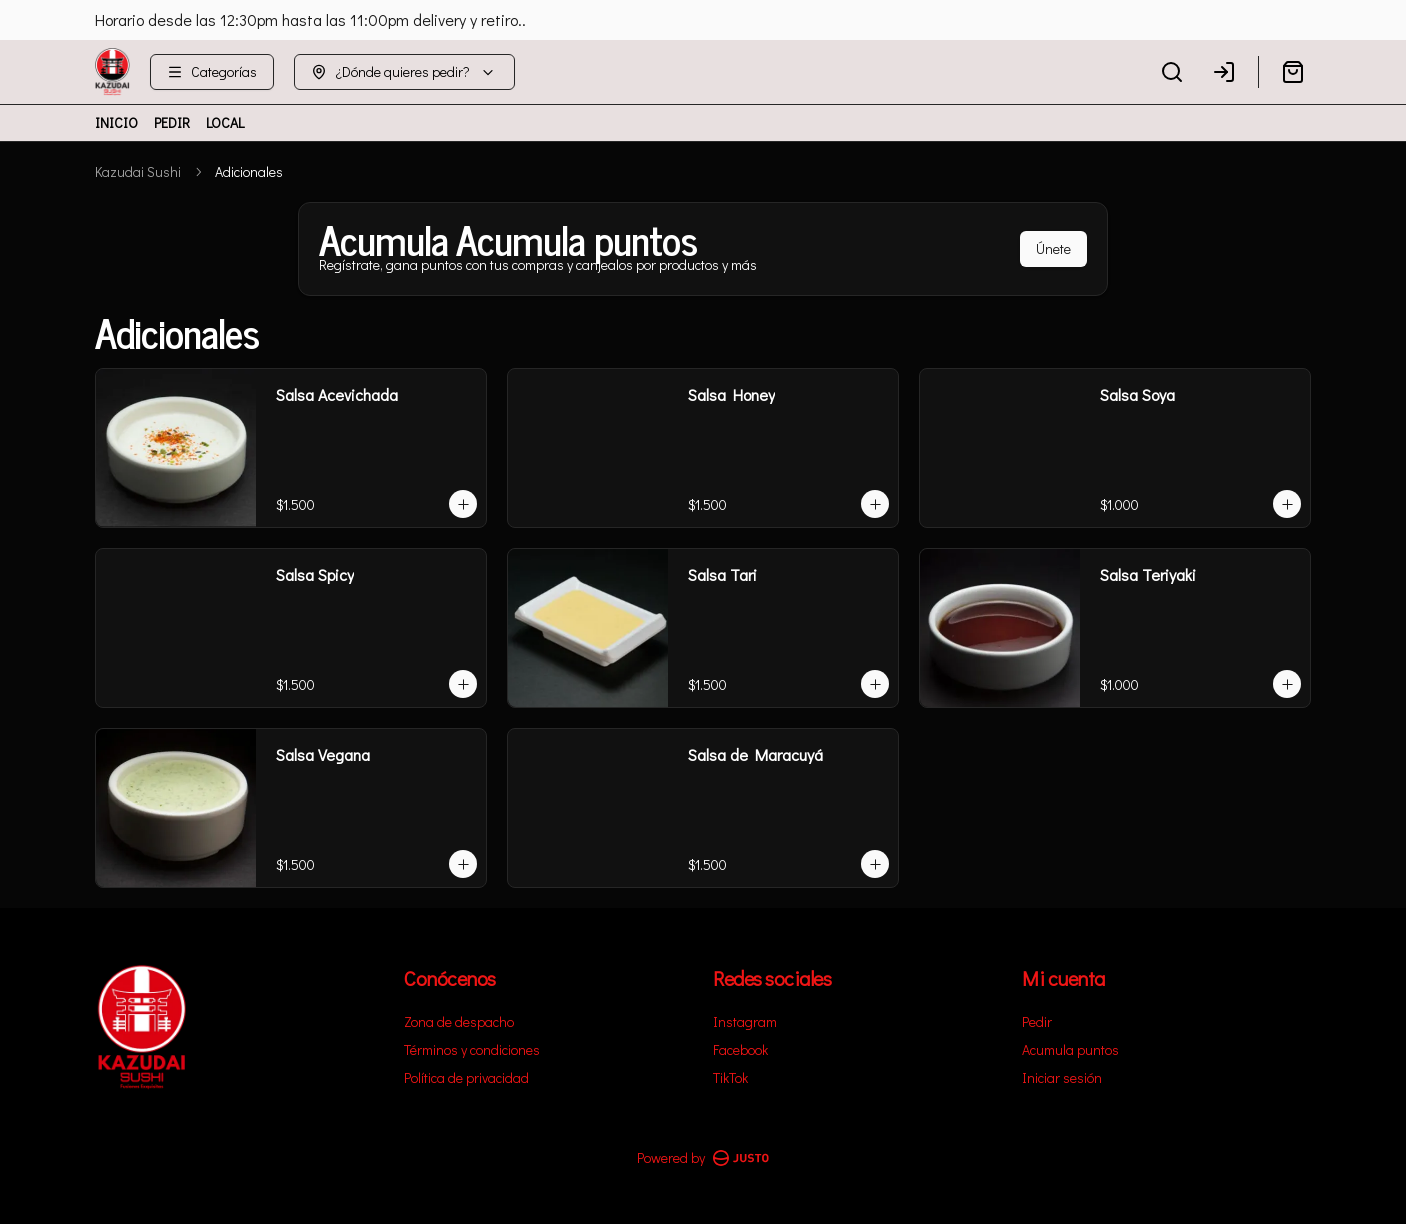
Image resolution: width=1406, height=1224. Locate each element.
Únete (1053, 248)
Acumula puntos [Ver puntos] (1070, 1049)
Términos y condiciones (472, 1049)
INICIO (116, 122)
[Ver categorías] (212, 72)
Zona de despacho (459, 1021)
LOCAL (225, 122)
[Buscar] (1172, 72)
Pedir (1037, 1021)
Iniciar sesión (1062, 1077)
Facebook (740, 1049)
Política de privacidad (466, 1077)
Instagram (745, 1021)
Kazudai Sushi (138, 171)
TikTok (730, 1077)
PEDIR (172, 122)
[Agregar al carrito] (463, 504)
